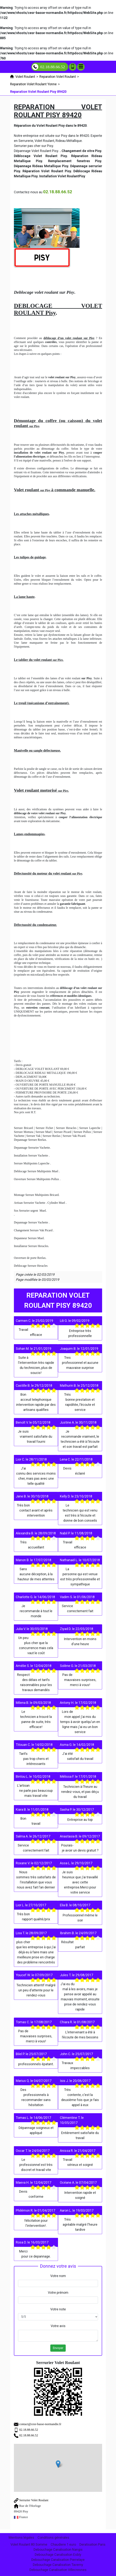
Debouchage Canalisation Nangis (58, 2549)
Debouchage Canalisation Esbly (58, 2555)
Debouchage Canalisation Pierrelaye (58, 2560)
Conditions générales (53, 2537)
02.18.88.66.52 (28, 2429)
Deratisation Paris (92, 2544)
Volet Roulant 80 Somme (29, 2544)
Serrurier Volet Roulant (31, 2500)
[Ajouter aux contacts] (72, 67)
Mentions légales (21, 2537)
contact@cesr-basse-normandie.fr (40, 2424)
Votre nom (58, 2276)
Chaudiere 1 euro (63, 2544)
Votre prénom (58, 2292)
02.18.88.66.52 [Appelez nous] (48, 67)
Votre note (58, 2309)
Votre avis (58, 2326)
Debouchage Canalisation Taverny (58, 2565)
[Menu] (81, 67)
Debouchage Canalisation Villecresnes (58, 2570)
